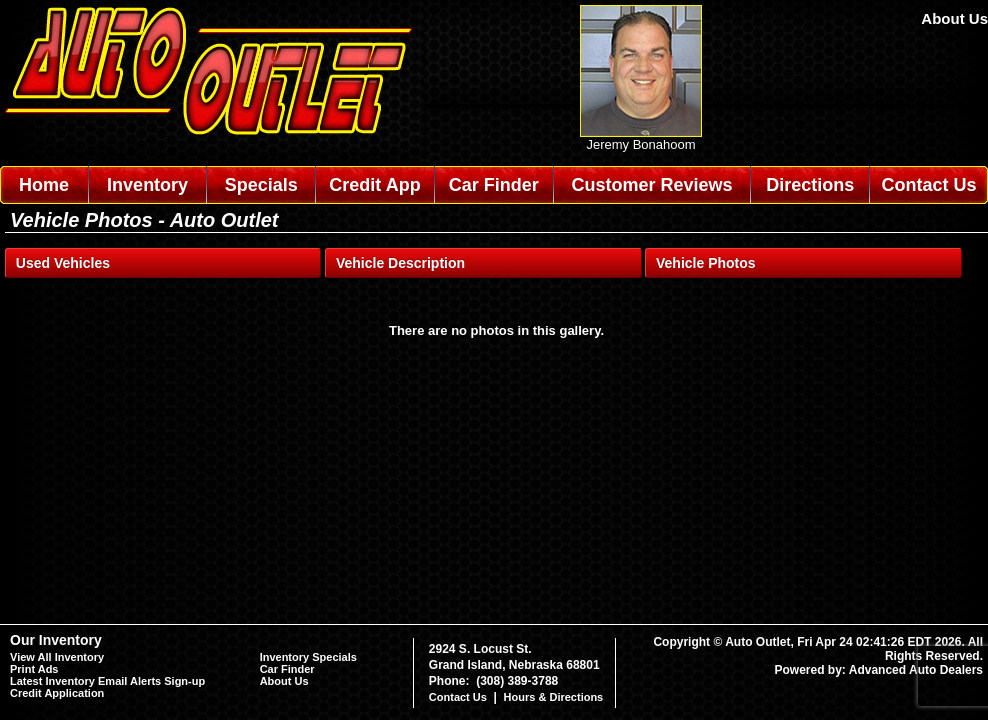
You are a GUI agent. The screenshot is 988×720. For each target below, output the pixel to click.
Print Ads (34, 669)
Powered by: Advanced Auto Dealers (879, 670)
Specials (261, 185)
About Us (954, 18)
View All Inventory (57, 657)
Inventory (147, 185)
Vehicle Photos (706, 263)
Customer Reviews (651, 185)
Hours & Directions (554, 697)
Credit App (374, 185)
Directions (810, 185)
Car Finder (494, 185)
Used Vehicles (63, 263)
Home (44, 185)
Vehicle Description (400, 263)
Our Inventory (56, 640)
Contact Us (929, 185)
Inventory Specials (308, 657)
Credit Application (57, 693)
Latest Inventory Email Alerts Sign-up (107, 681)
